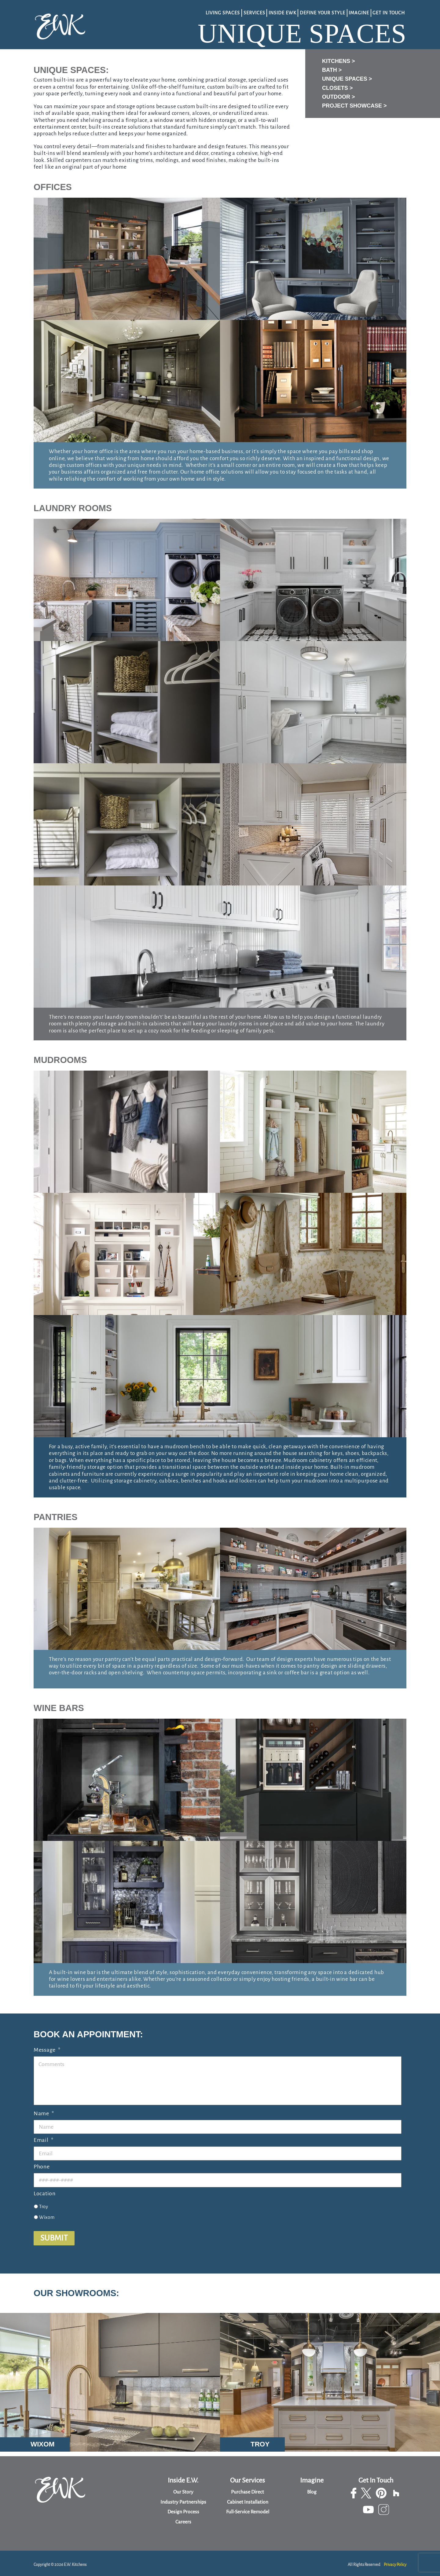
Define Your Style (321, 11)
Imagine (358, 11)
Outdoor (336, 95)
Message (47, 2046)
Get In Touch (388, 11)
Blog (312, 2492)
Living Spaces (221, 11)
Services (252, 11)
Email (43, 2136)
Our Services (247, 2480)
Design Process (183, 2512)
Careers (183, 2522)
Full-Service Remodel (247, 2512)
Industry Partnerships (183, 2502)
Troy (43, 2202)
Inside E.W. (183, 2480)
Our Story (183, 2492)
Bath (329, 68)
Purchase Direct (247, 2492)
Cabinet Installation (247, 2502)
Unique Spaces (344, 77)
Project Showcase (352, 104)
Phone (42, 2163)
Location (45, 2189)
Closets (335, 86)
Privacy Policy (395, 2564)
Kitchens (336, 59)
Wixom (47, 2213)
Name (44, 2109)
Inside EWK (281, 11)
